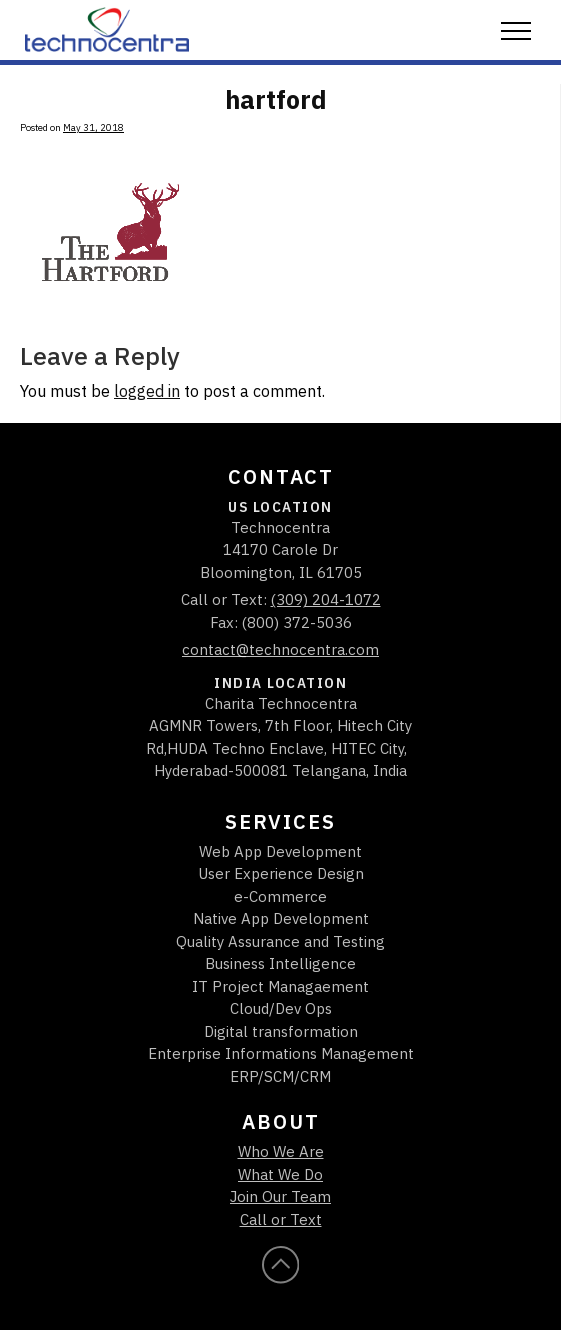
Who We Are (281, 1151)
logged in (147, 391)
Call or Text (281, 1219)
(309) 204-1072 (326, 599)
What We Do (280, 1174)
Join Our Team (280, 1196)
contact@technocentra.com (280, 649)
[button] (516, 32)
